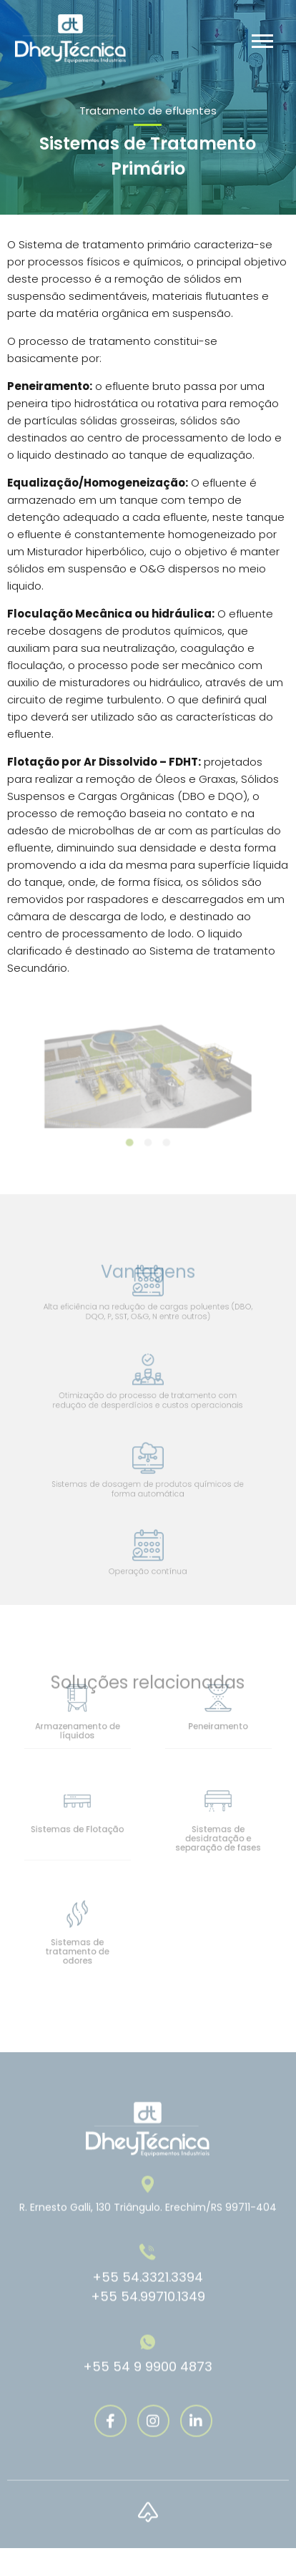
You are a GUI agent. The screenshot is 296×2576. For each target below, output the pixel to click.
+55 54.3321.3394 (147, 2293)
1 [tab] (132, 1138)
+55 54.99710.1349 (148, 2312)
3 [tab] (164, 1138)
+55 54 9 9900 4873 (147, 2382)
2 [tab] (147, 1138)
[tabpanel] (148, 1075)
